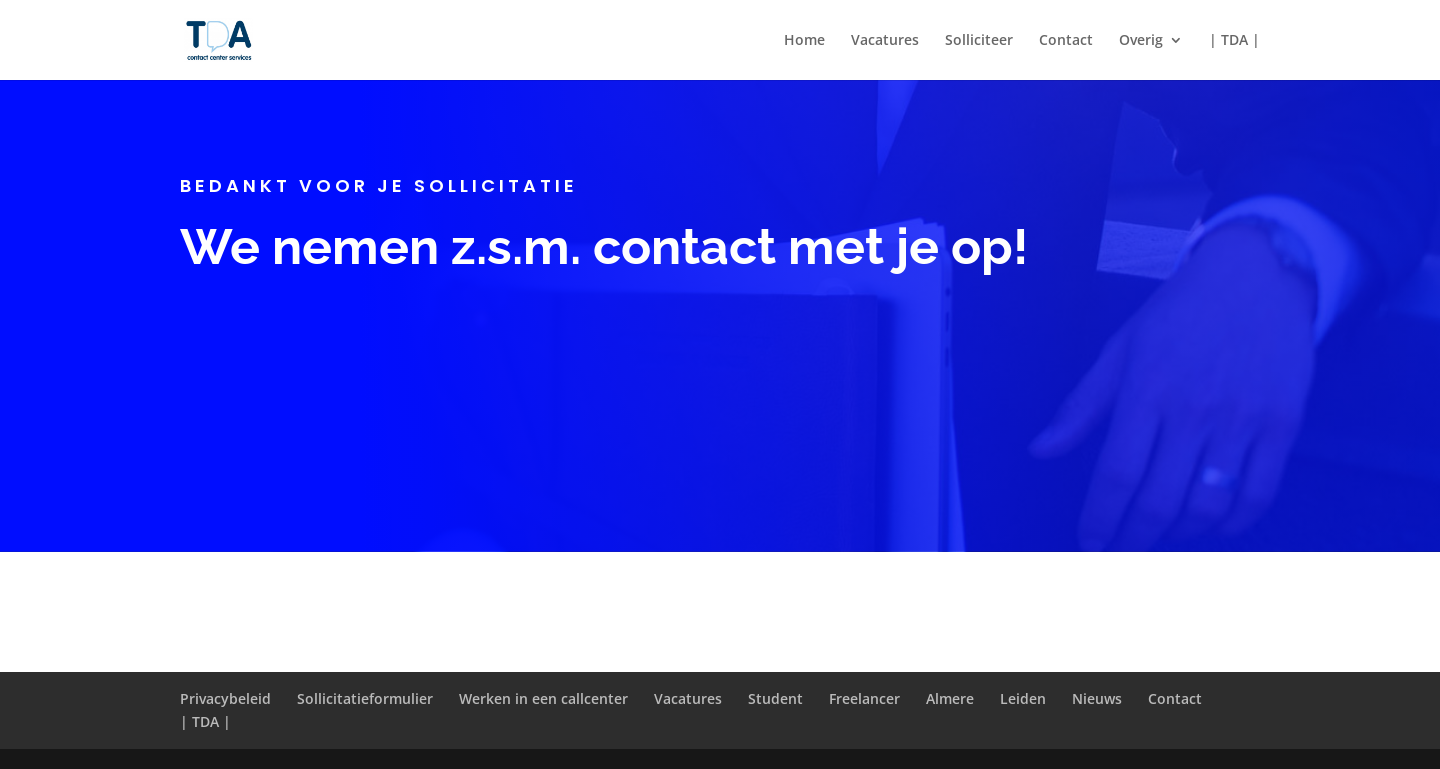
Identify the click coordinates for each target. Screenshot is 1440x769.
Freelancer (864, 698)
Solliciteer (979, 41)
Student (775, 698)
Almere (950, 698)
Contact (1066, 41)
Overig (1141, 41)
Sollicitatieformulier (365, 698)
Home (804, 41)
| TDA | (1234, 41)
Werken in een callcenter (543, 698)
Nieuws (1097, 698)
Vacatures (885, 41)
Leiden (1023, 698)
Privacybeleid (225, 698)
